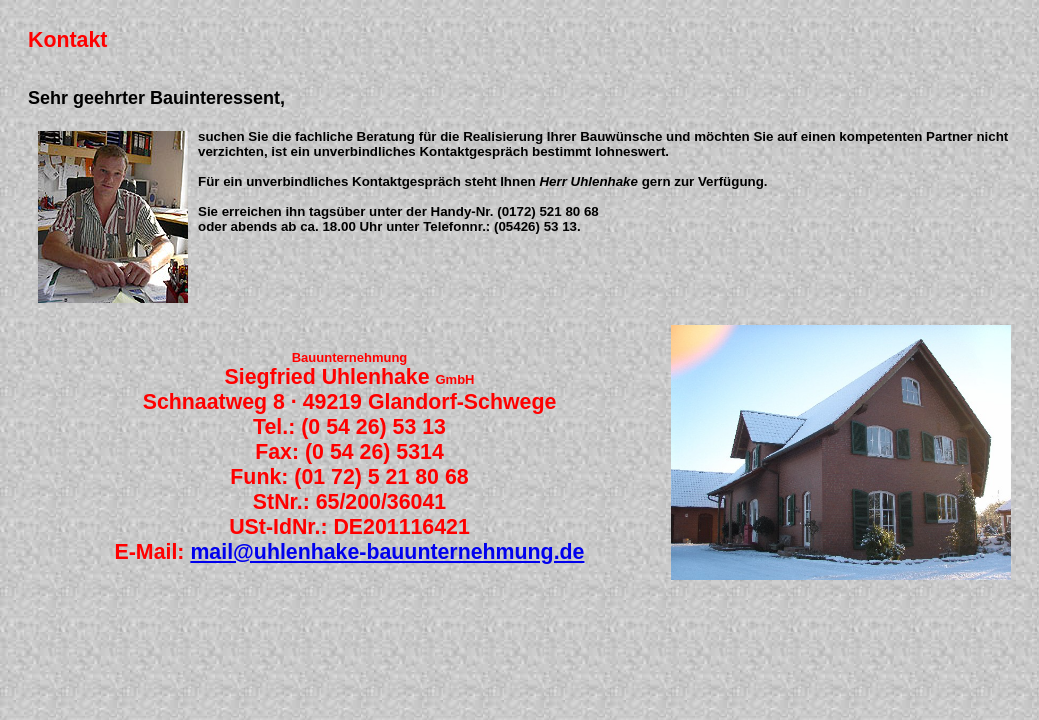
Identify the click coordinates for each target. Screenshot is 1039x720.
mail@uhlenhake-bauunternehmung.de (387, 552)
